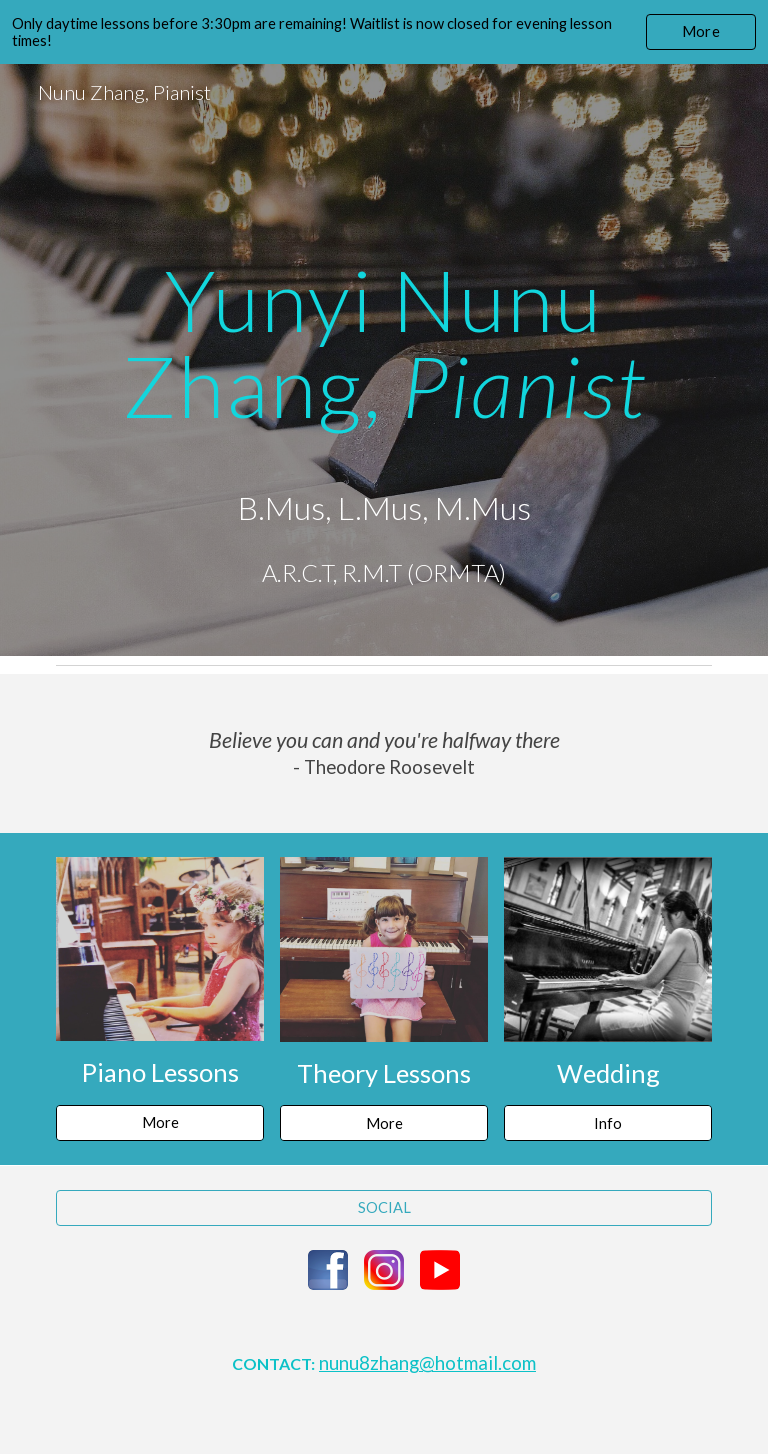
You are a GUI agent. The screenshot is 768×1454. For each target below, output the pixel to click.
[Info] (607, 1123)
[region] (384, 32)
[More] (159, 1122)
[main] (383, 360)
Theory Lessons (384, 1073)
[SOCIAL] (383, 1207)
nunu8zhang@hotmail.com (427, 1363)
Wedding (608, 1073)
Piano (116, 1072)
